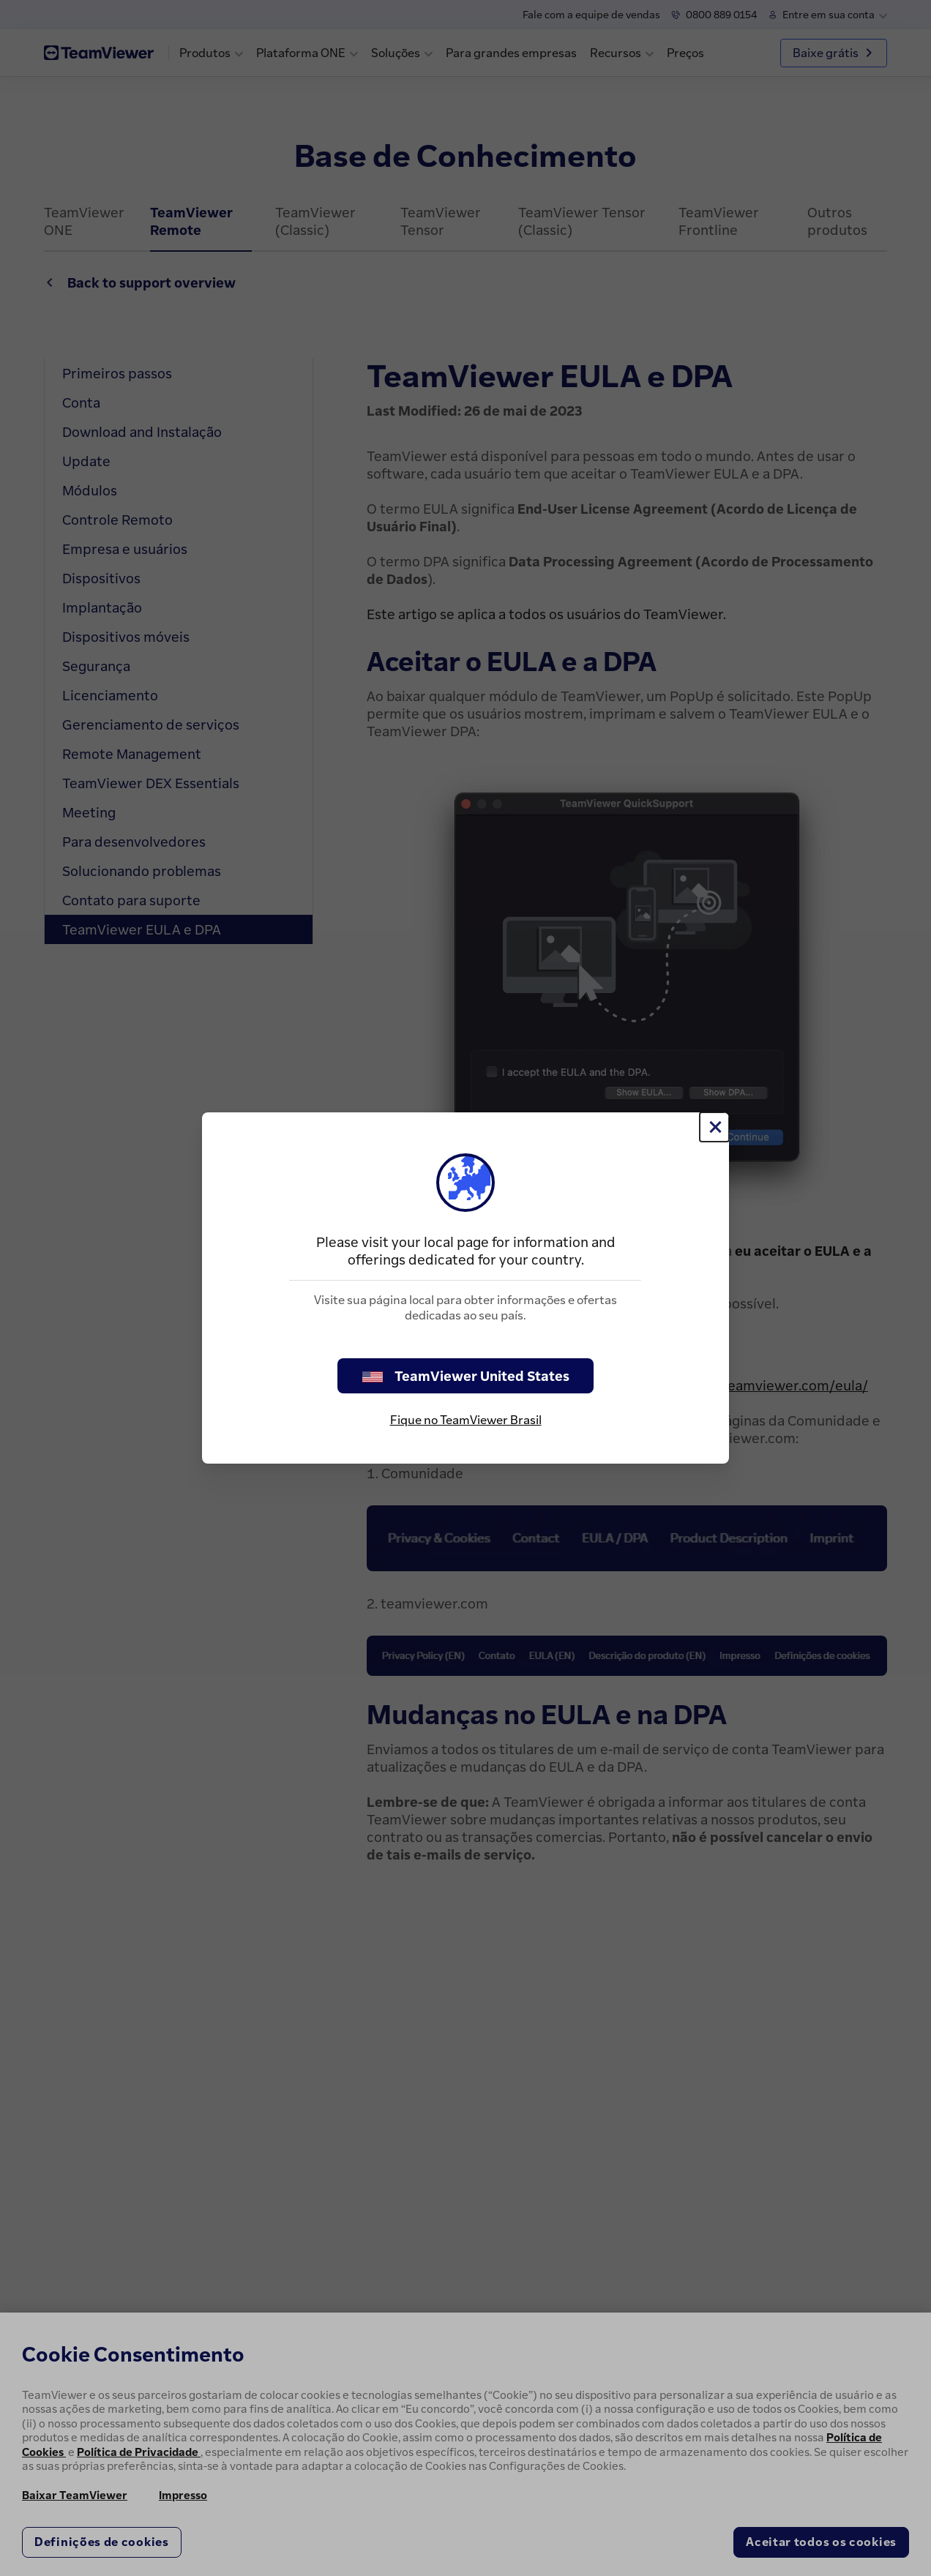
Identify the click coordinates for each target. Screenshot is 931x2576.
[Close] (714, 1127)
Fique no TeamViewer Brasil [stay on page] (466, 1420)
